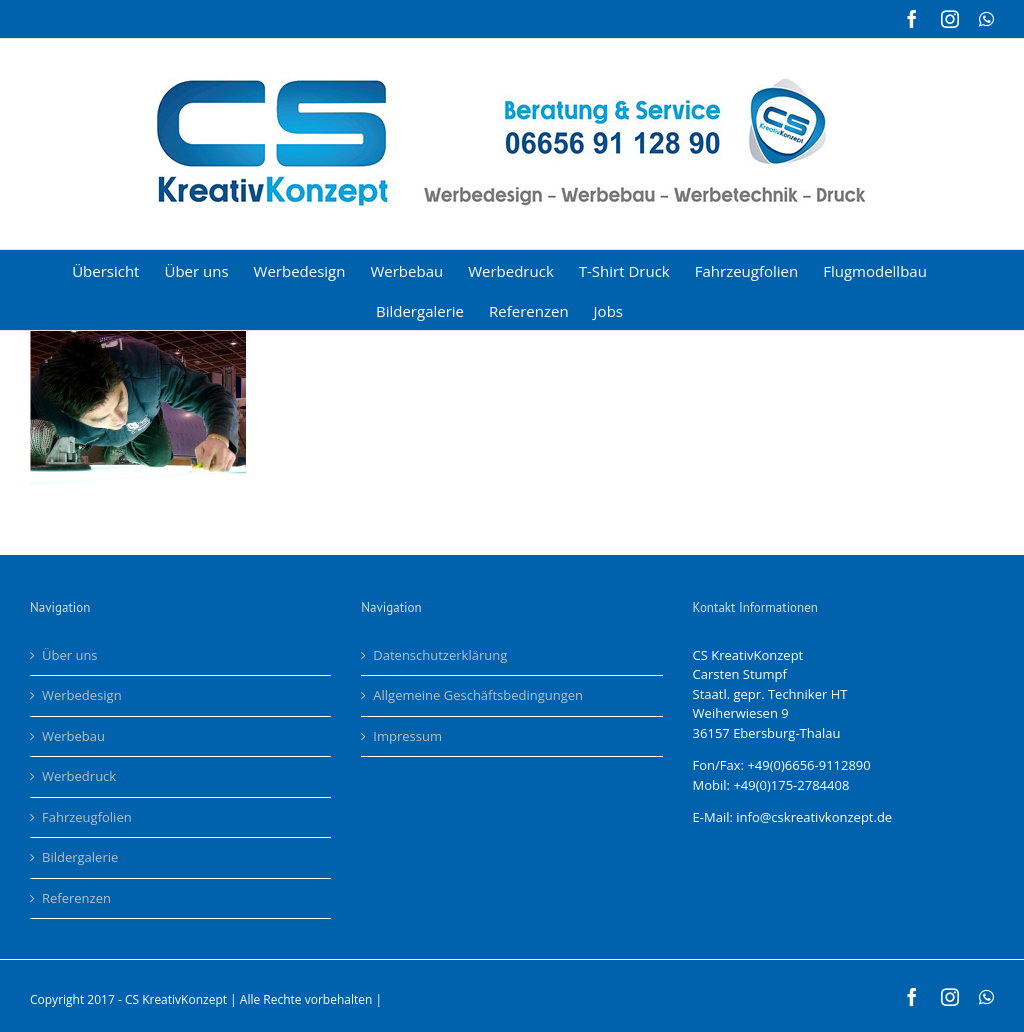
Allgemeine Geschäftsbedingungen (478, 695)
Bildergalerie (80, 857)
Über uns (70, 655)
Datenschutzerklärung (440, 655)
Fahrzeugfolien (87, 817)
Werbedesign (82, 695)
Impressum (407, 736)
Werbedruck (79, 776)
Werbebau (73, 736)
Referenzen (76, 898)
